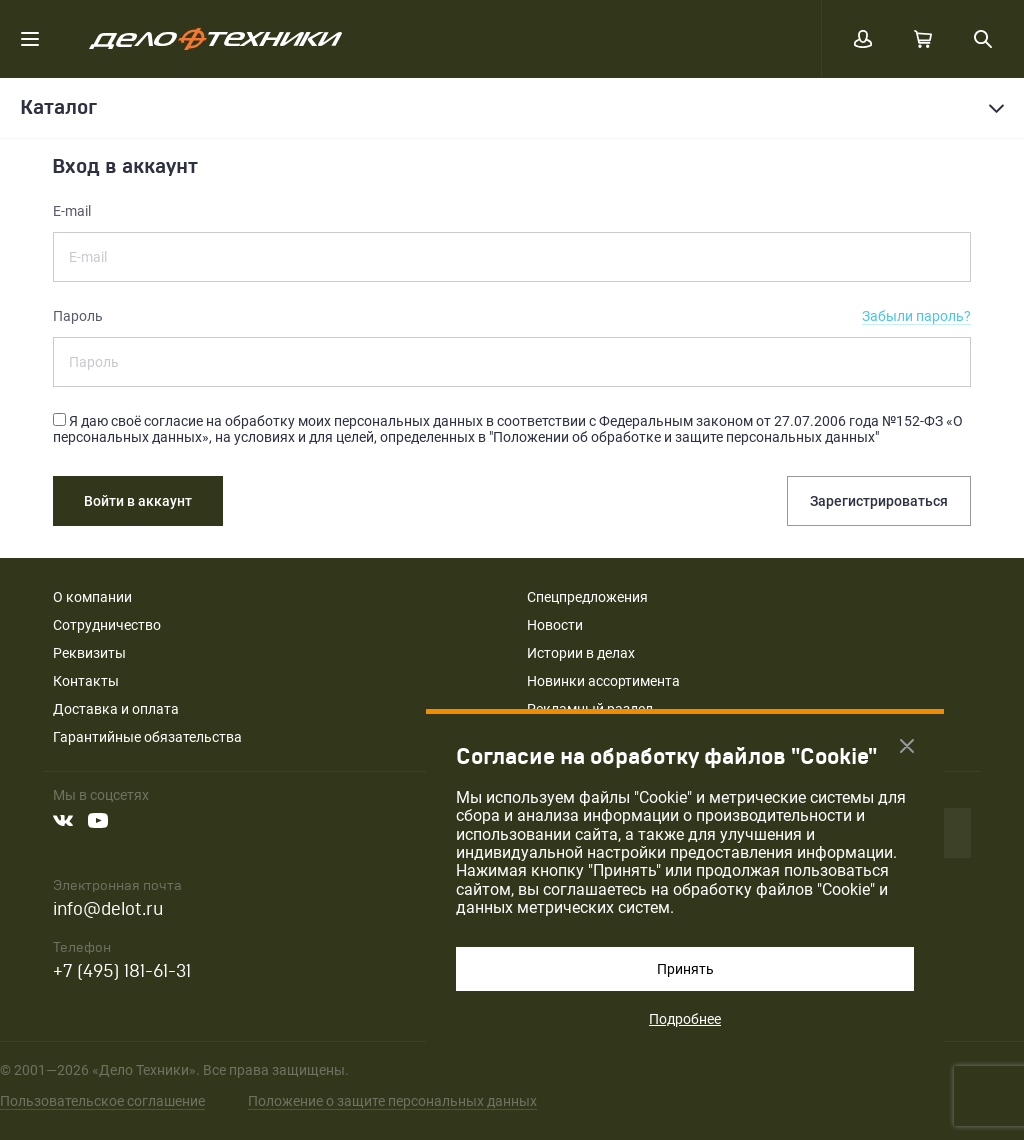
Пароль (78, 316)
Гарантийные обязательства (147, 737)
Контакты (86, 681)
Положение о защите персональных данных (392, 1101)
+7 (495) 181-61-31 (122, 971)
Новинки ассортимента (603, 681)
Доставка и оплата (116, 709)
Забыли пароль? (916, 316)
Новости (555, 625)
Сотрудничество (107, 625)
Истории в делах (581, 653)
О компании (92, 597)
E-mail (72, 211)
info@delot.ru (108, 909)
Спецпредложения (587, 597)
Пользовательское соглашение (102, 1101)
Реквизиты (89, 653)
